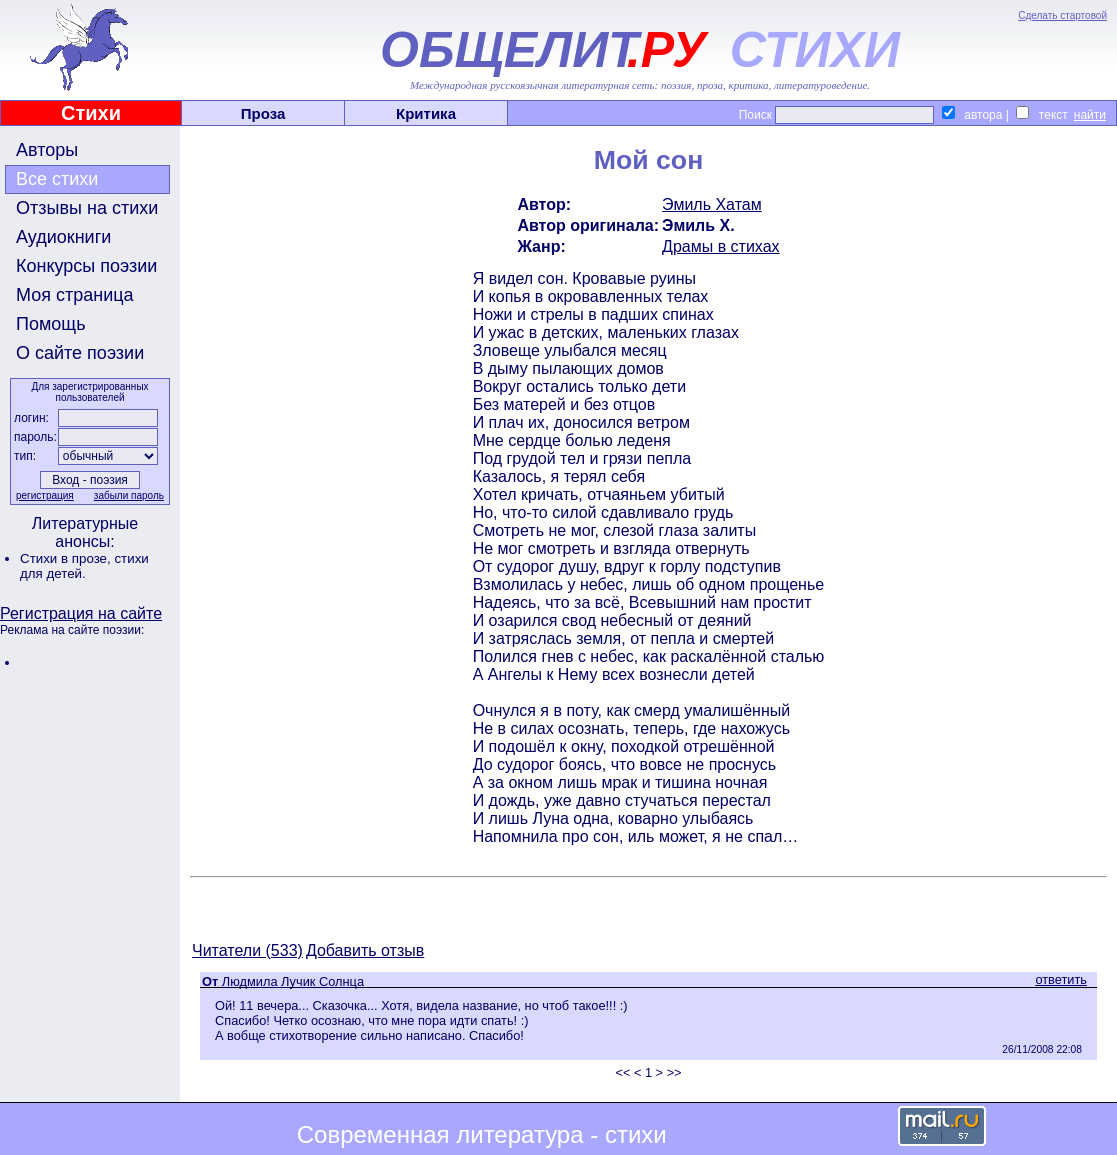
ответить (1061, 979)
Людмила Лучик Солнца (293, 981)
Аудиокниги (63, 237)
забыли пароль (129, 495)
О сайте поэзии (80, 353)
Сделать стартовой (1062, 15)
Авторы (47, 150)
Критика (426, 113)
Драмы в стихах (721, 246)
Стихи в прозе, (67, 558)
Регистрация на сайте (81, 613)
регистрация (45, 495)
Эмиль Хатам (712, 204)
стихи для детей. (84, 566)
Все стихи (57, 179)
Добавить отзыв (365, 950)
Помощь (51, 324)
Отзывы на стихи (87, 208)
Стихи (91, 113)
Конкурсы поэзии (86, 266)
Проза (263, 113)
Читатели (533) (247, 950)
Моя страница (75, 295)
